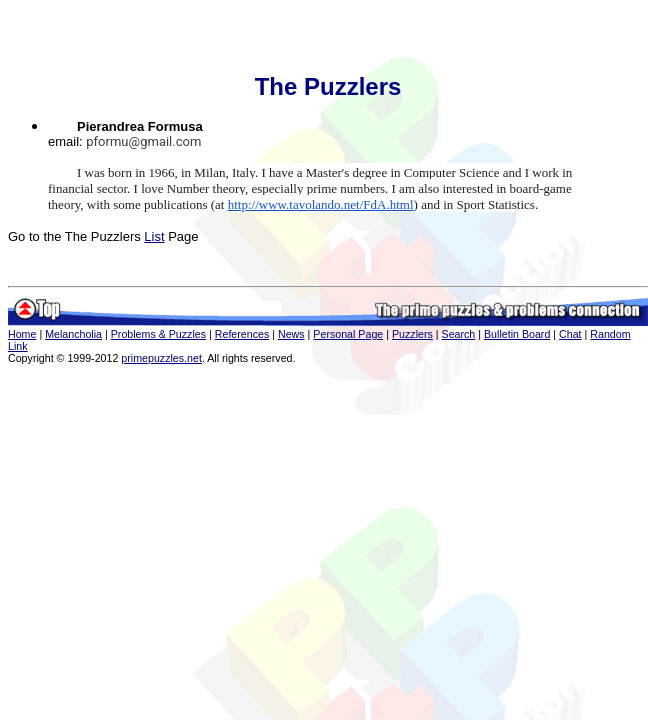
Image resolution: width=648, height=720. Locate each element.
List (154, 236)
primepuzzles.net (161, 358)
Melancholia (73, 334)
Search (459, 334)
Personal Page (348, 334)
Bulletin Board (517, 334)
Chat (570, 334)
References (242, 334)
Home (22, 334)
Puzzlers (412, 334)
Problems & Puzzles (158, 334)
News (291, 334)
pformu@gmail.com (143, 141)
